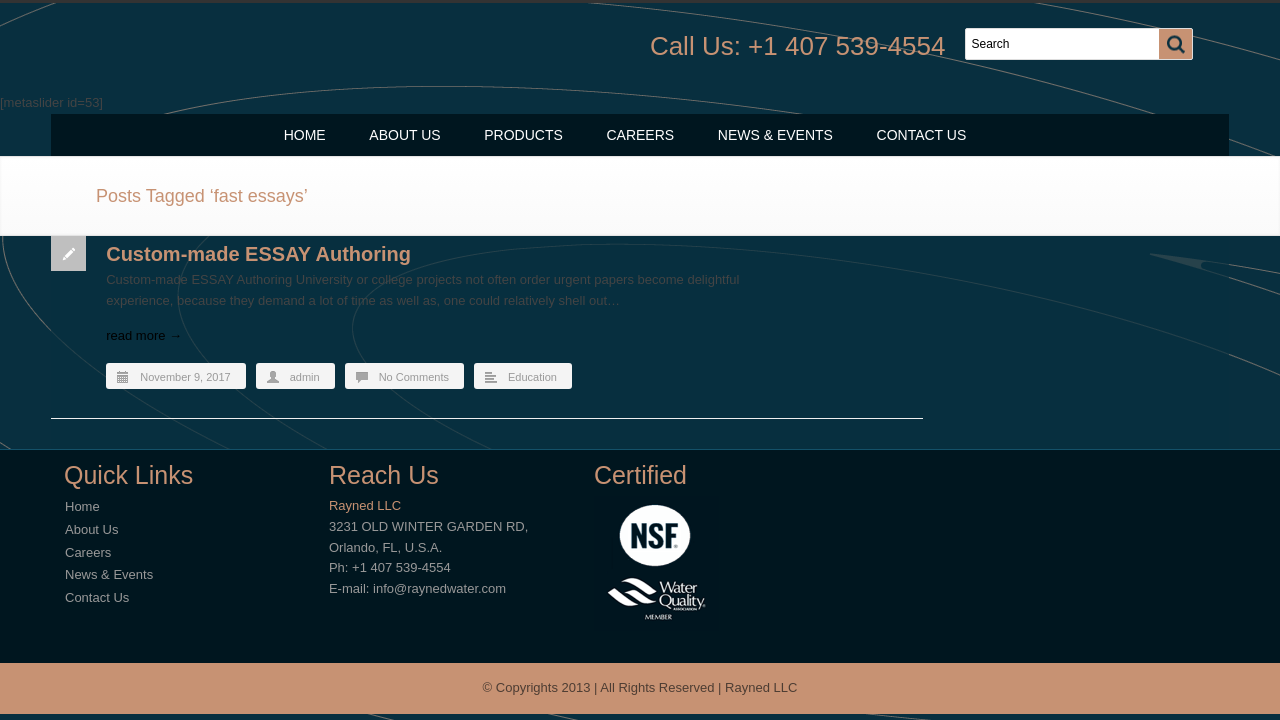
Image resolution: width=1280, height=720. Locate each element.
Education (532, 377)
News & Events (775, 135)
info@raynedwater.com (439, 588)
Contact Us (922, 135)
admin (305, 377)
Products (523, 135)
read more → (144, 335)
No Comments (414, 377)
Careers (640, 135)
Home (305, 135)
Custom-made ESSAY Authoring (258, 254)
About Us (404, 135)
